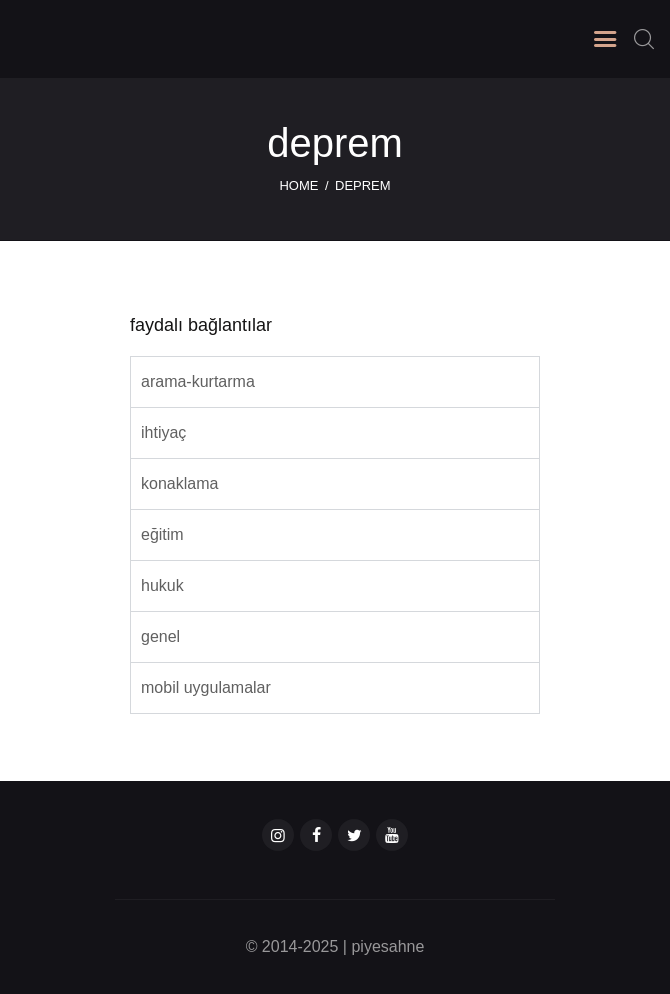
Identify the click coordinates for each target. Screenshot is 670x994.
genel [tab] (160, 636)
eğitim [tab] (162, 534)
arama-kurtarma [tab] (198, 381)
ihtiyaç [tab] (163, 432)
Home (298, 185)
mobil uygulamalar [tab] (206, 687)
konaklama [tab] (179, 483)
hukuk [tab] (162, 585)
